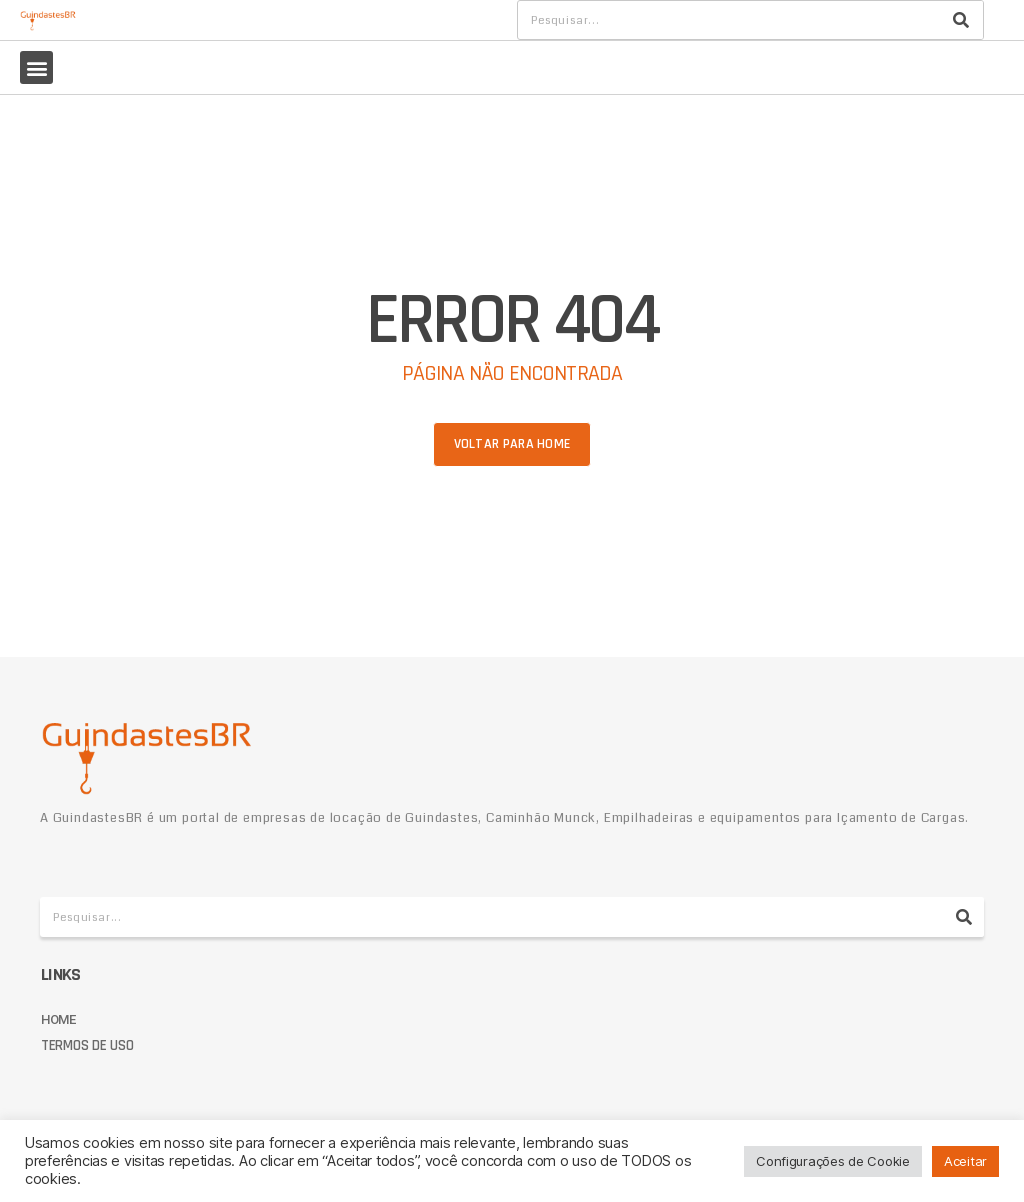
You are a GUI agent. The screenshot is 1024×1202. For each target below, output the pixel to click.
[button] (36, 67)
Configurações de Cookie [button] (833, 1161)
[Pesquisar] (961, 20)
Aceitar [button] (965, 1161)
